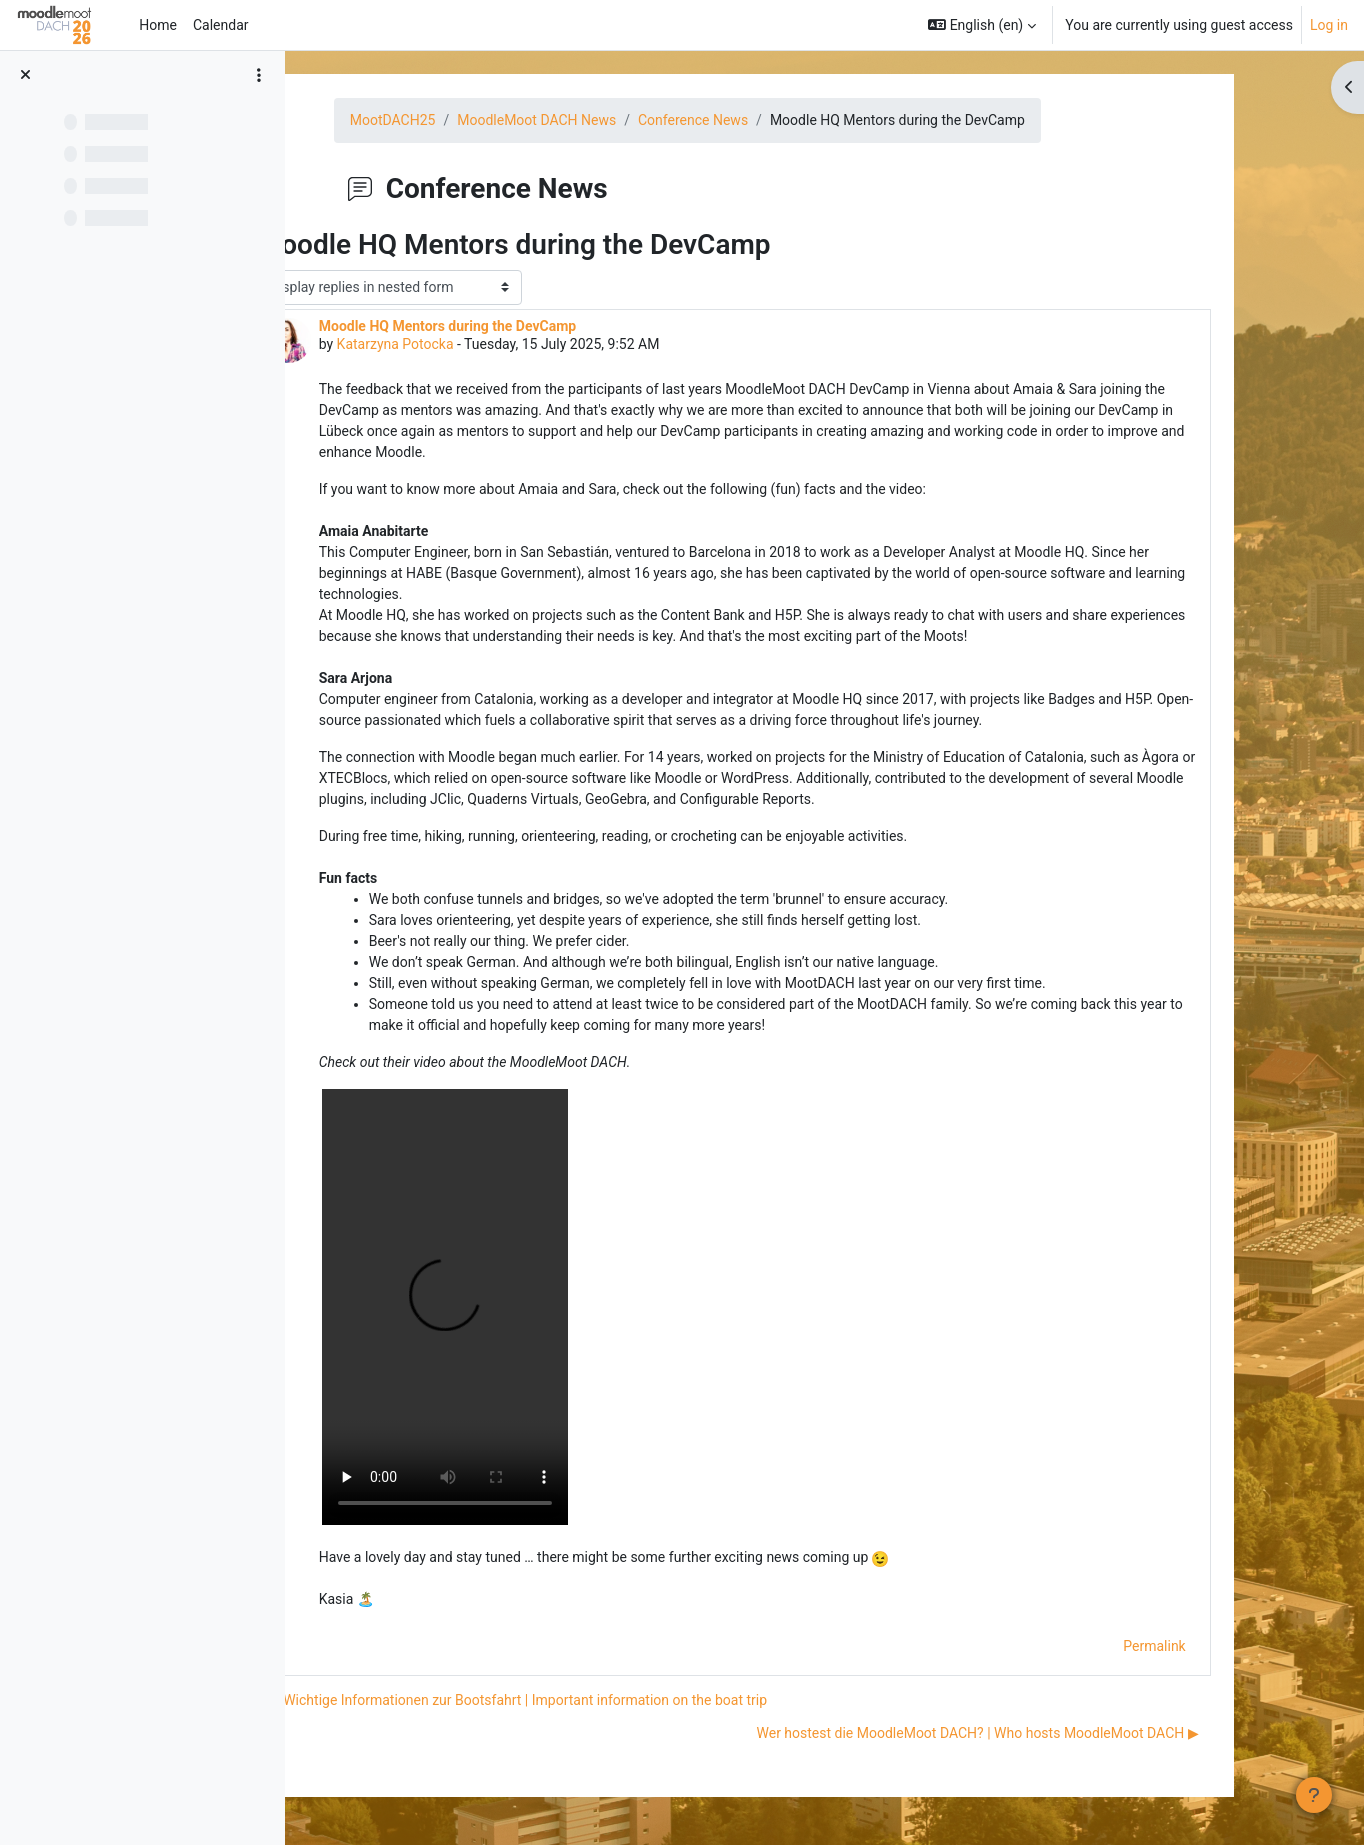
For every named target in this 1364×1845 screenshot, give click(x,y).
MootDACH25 (468, 120)
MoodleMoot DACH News (611, 120)
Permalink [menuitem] (1229, 1646)
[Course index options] (259, 75)
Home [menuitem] (158, 25)
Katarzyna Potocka (469, 344)
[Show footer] (1314, 1795)
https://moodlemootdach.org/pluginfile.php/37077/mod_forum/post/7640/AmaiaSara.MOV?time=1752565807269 (520, 1307)
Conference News (768, 120)
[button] (982, 25)
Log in (1329, 25)
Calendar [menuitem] (221, 25)
